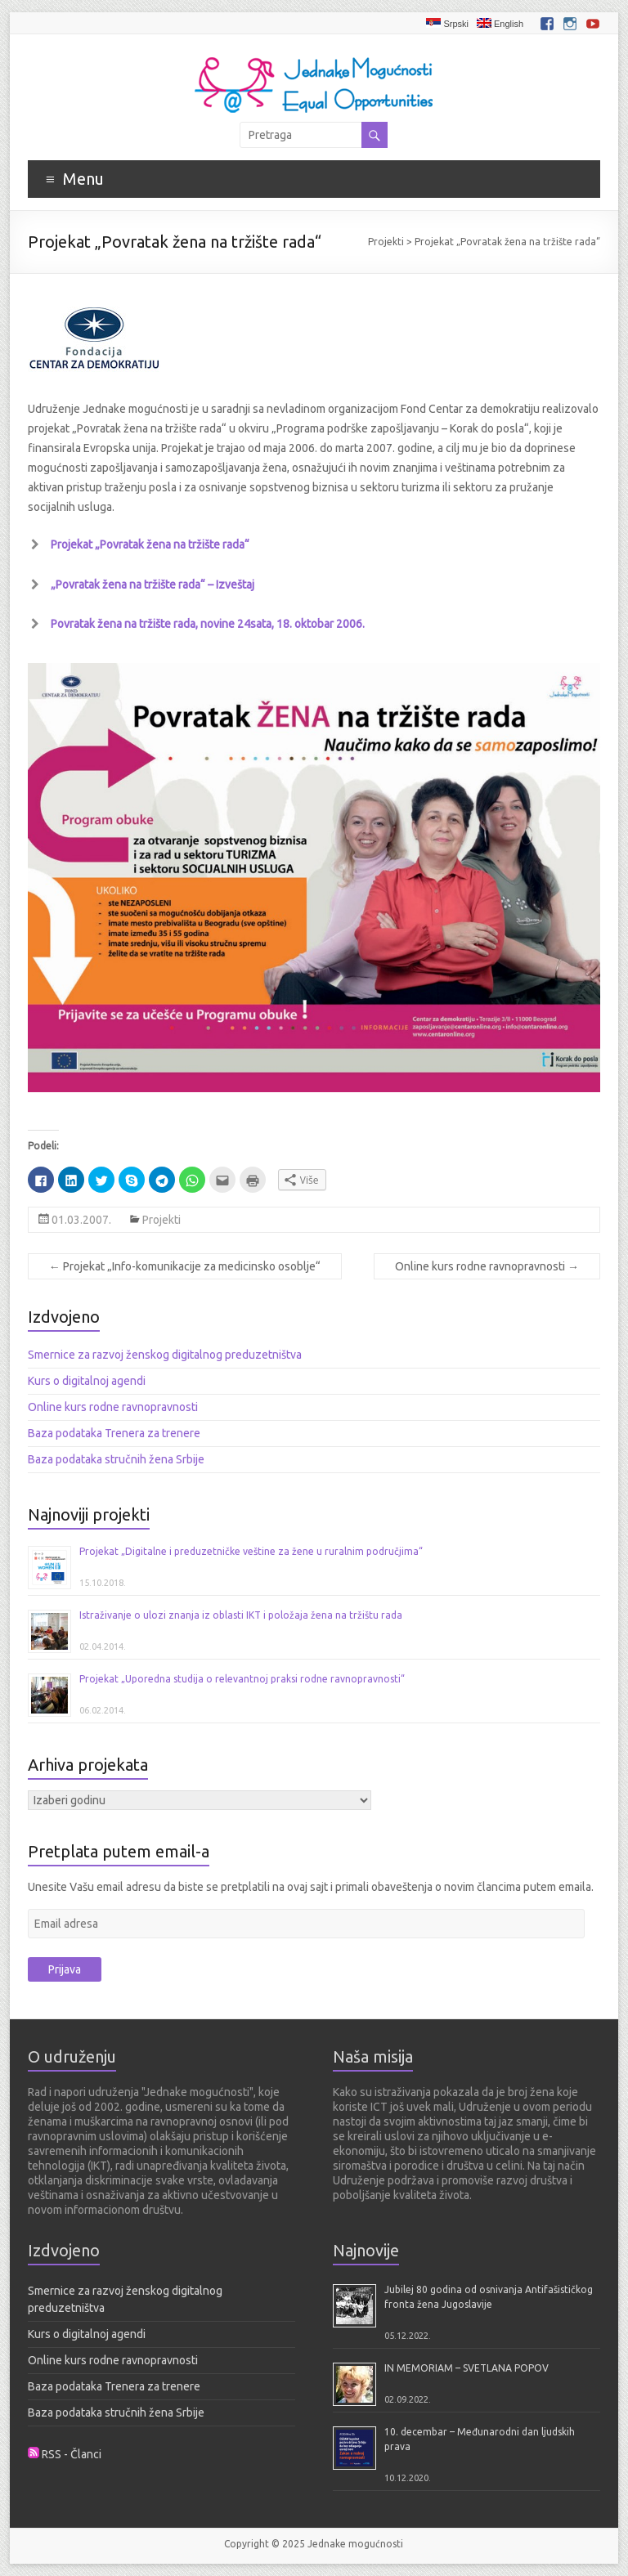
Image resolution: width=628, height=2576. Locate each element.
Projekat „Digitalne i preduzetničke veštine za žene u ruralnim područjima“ (251, 1551)
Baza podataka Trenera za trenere (114, 1433)
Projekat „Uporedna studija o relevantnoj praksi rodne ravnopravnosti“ (242, 1678)
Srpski (447, 23)
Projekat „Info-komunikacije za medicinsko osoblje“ (185, 1266)
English (500, 23)
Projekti (386, 241)
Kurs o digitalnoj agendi (87, 1380)
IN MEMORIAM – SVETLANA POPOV (466, 2368)
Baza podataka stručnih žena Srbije (116, 1459)
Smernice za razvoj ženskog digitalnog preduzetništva (165, 1354)
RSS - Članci (71, 2454)
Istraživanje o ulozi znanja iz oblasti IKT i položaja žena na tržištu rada (240, 1615)
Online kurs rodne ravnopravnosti (487, 1266)
